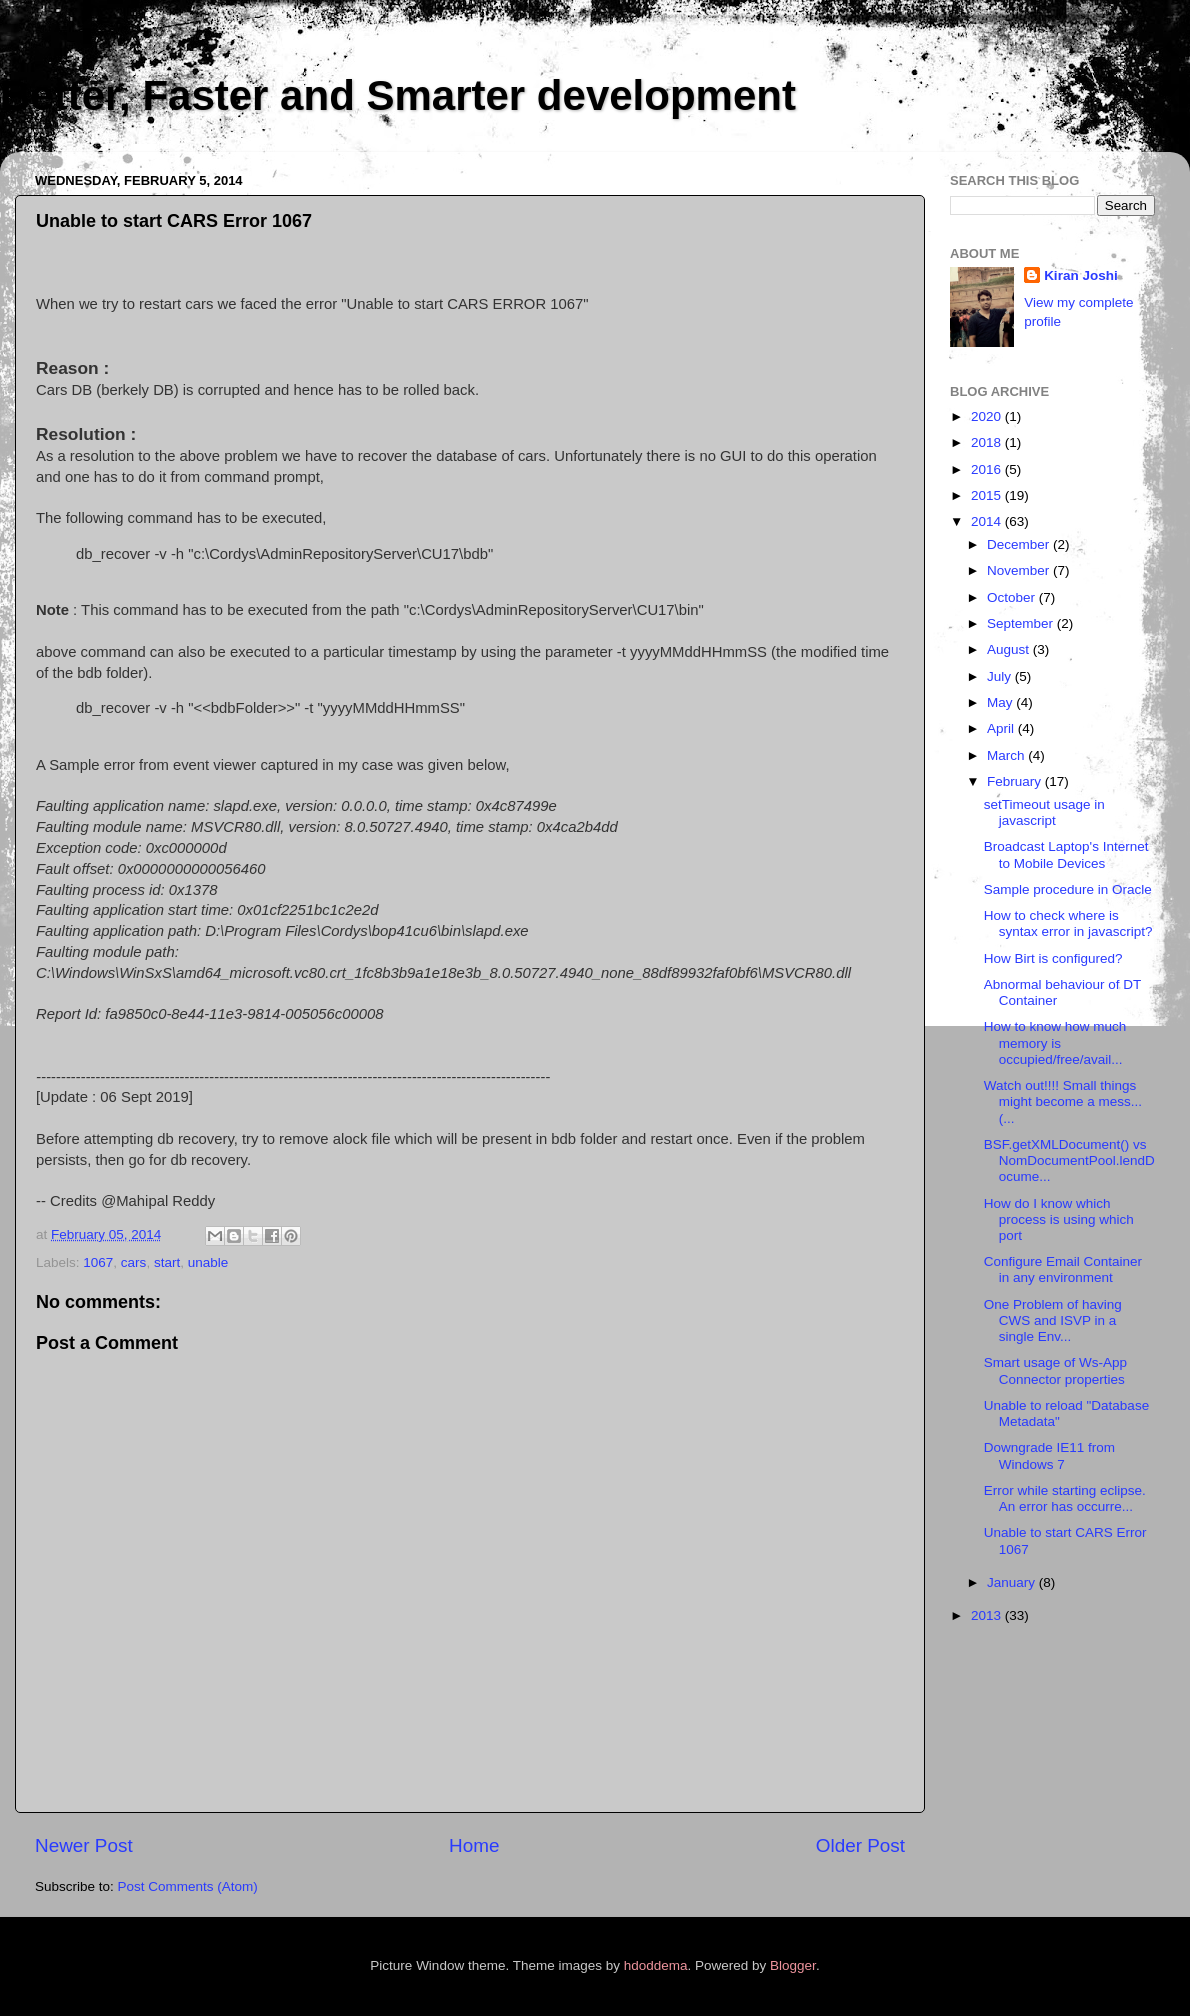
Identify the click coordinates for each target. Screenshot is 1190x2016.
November (1020, 570)
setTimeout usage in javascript (1044, 812)
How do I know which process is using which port (1059, 1219)
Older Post (860, 1845)
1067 (98, 1262)
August (1010, 649)
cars (134, 1262)
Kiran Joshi (1081, 275)
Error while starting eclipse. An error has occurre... (1065, 1498)
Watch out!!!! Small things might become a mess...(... (1063, 1101)
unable (208, 1262)
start (167, 1262)
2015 (988, 495)
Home (474, 1845)
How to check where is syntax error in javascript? (1068, 923)
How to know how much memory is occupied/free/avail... (1055, 1042)
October (1013, 597)
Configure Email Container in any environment (1063, 1269)
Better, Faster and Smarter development (398, 95)
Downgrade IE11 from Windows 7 (1049, 1455)
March (1007, 755)
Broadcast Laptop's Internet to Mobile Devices (1066, 854)
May (1001, 702)
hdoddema (656, 1965)
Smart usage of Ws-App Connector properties (1055, 1370)
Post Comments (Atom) (188, 1886)
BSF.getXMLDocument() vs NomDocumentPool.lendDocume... (1069, 1160)
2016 (988, 469)
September (1022, 623)
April (1002, 728)
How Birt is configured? (1053, 958)
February (1016, 781)
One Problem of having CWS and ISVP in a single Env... (1053, 1320)
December (1020, 544)
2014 (988, 521)
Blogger (793, 1965)
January (1013, 1582)
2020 (988, 416)
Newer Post (84, 1845)
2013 (988, 1615)
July (1001, 676)
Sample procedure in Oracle (1068, 889)
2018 (988, 442)
